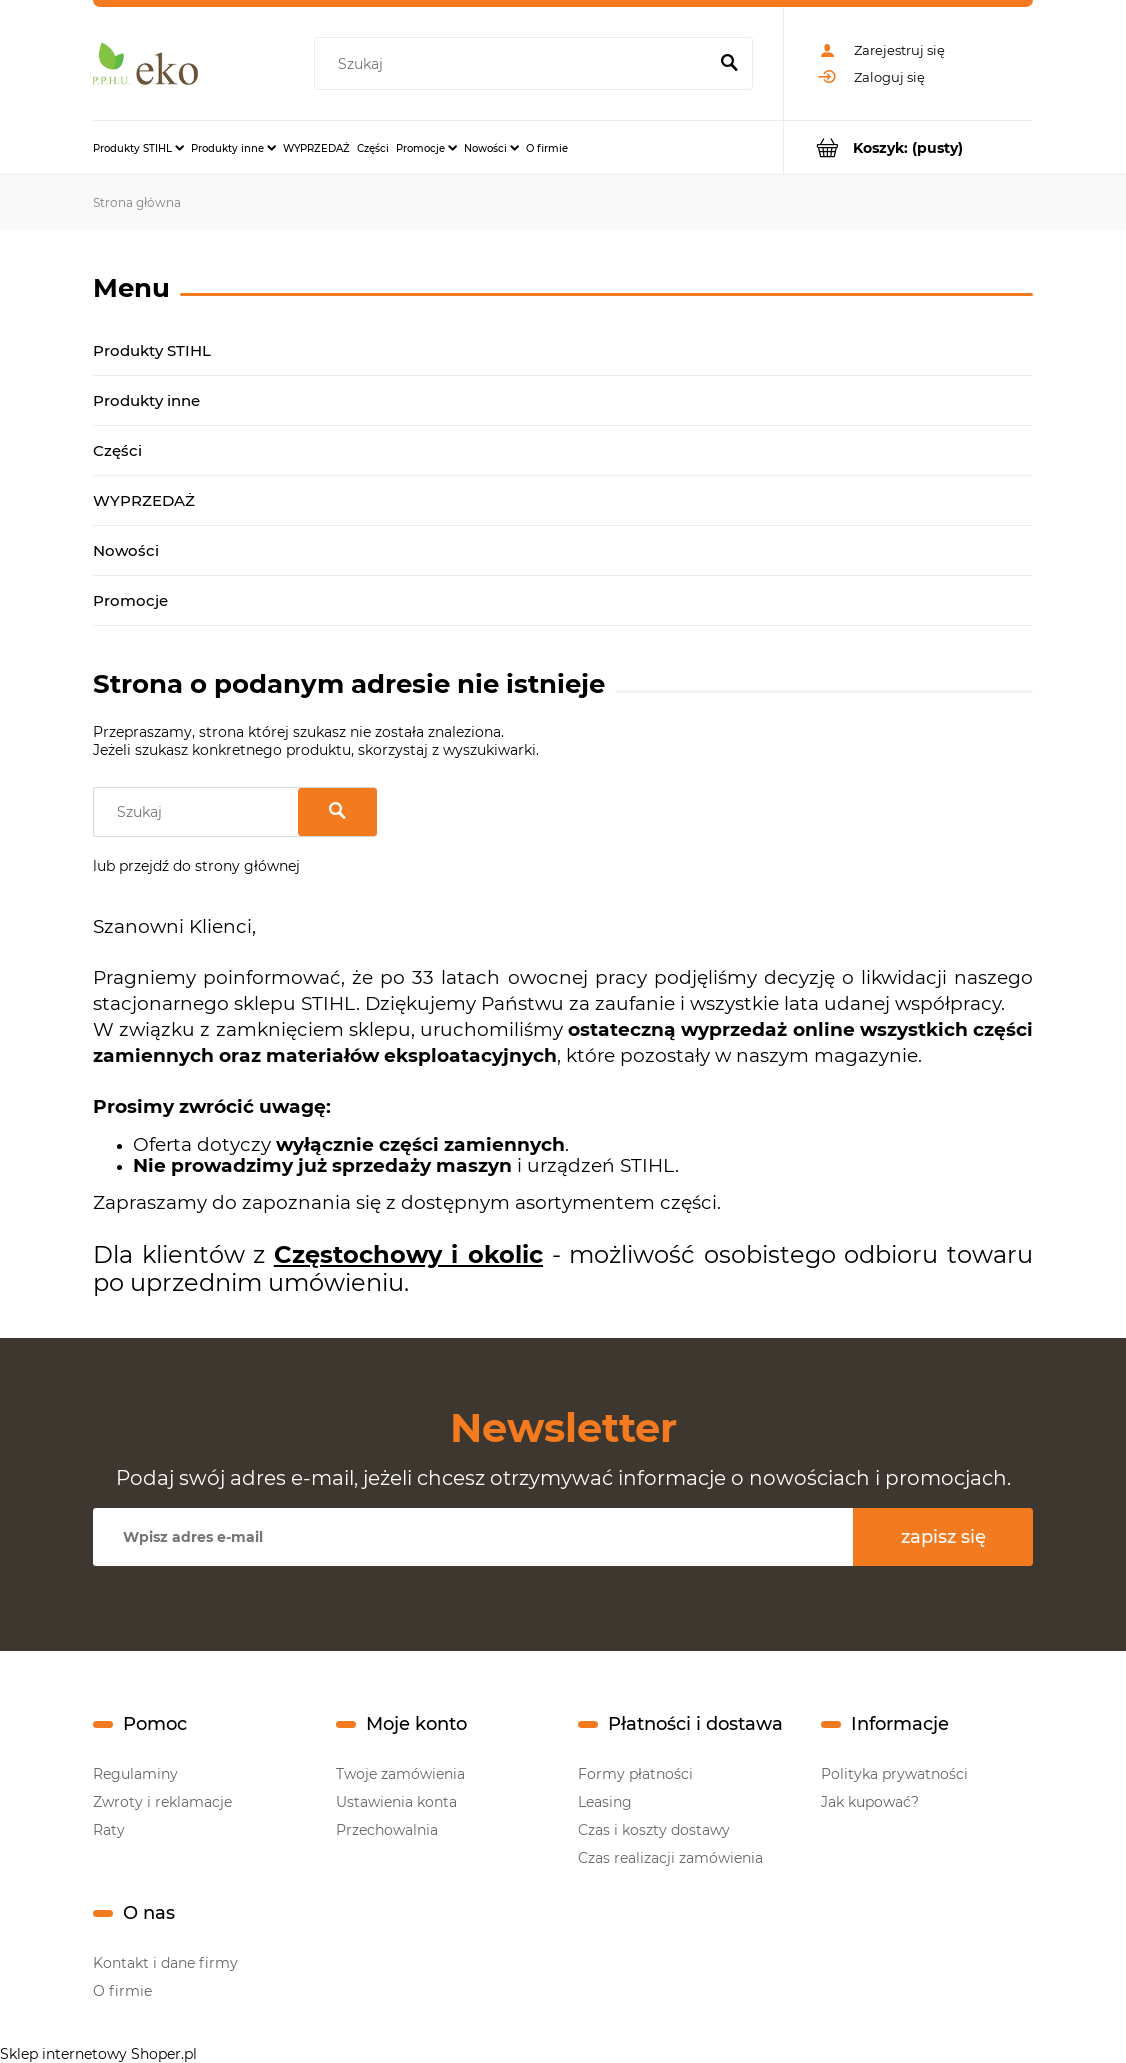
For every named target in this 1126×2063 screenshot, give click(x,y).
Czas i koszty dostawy (654, 1830)
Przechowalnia (387, 1830)
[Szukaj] (729, 64)
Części (117, 450)
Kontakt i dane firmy (165, 1963)
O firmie (122, 1991)
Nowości (126, 550)
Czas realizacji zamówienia (670, 1858)
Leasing (605, 1802)
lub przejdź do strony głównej (196, 866)
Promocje (130, 600)
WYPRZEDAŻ (144, 500)
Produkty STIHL (152, 350)
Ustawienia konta (396, 1802)
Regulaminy (135, 1774)
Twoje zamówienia (400, 1774)
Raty (109, 1830)
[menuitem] (138, 148)
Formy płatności (635, 1774)
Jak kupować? (870, 1802)
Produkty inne (146, 400)
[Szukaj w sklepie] (514, 64)
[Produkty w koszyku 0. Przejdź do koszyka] (908, 147)
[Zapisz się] (943, 1537)
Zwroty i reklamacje (162, 1802)
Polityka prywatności (894, 1774)
